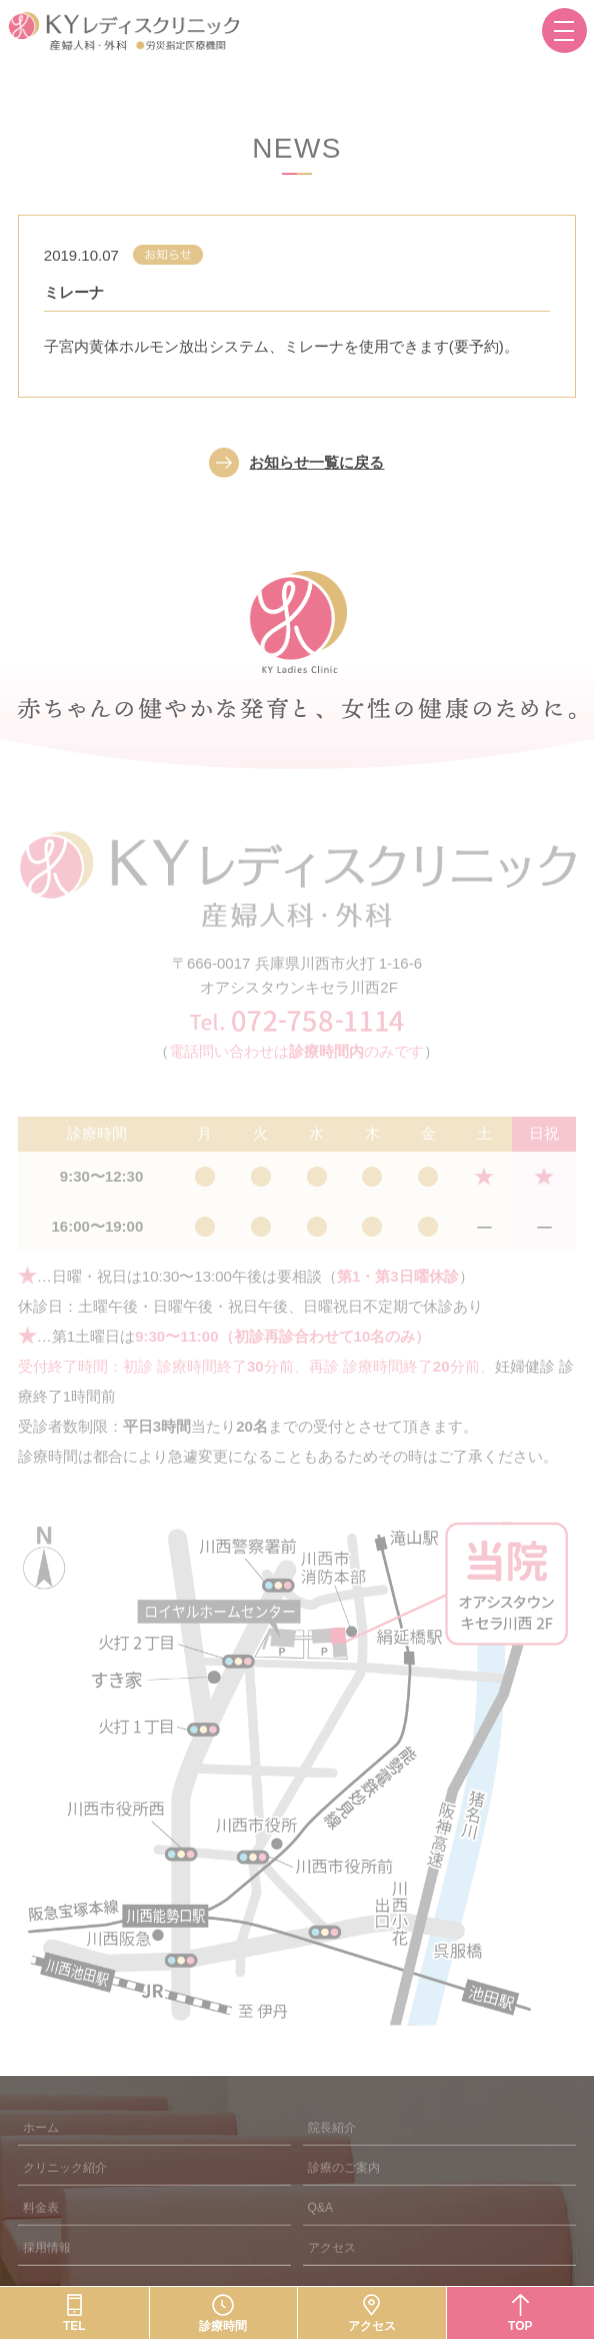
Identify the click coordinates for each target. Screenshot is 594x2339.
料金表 (41, 2227)
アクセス (332, 2267)
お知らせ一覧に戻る (316, 474)
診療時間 (223, 2326)
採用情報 (47, 2267)
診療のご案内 (344, 2187)
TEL (74, 2326)
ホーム (41, 2147)
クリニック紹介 (65, 2187)
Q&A (320, 2227)
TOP (520, 2326)
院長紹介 (332, 2147)
